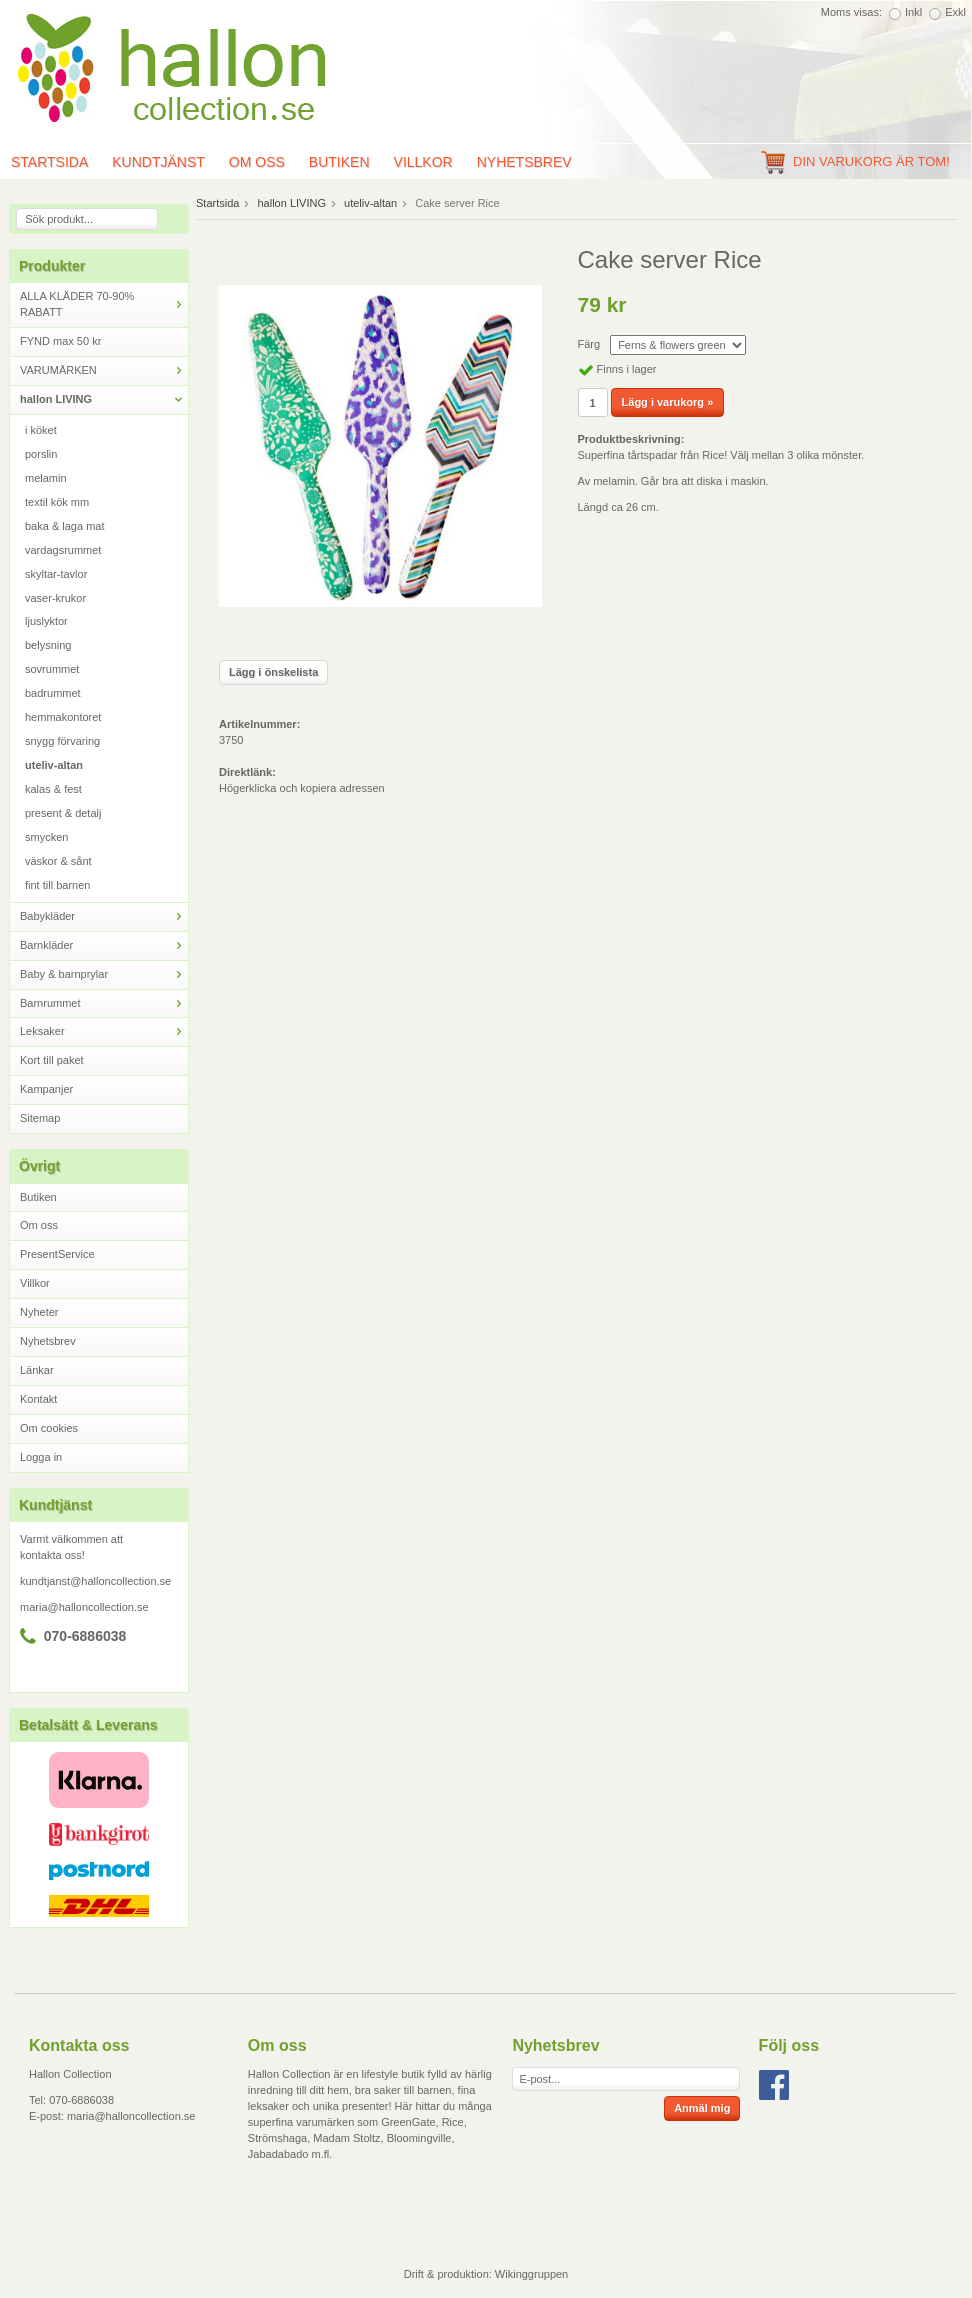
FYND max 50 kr (60, 341)
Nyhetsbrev (524, 162)
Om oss (257, 162)
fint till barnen (57, 885)
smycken (46, 837)
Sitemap (40, 1118)
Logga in (41, 1457)
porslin (41, 454)
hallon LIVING (104, 399)
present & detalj (63, 813)
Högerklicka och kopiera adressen (302, 788)
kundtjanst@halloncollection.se (95, 1581)
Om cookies (49, 1428)
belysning (48, 645)
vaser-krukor (55, 598)
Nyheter (39, 1312)
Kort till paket (52, 1060)
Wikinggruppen (531, 2274)
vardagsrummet (63, 550)
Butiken (339, 162)
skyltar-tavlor (56, 574)
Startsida (217, 203)
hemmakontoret (63, 717)
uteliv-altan (54, 765)
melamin (46, 478)
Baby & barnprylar (104, 974)
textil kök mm (57, 502)
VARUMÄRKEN (104, 370)
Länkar (37, 1370)
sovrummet (52, 669)
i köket (41, 430)
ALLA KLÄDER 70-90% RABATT (104, 304)
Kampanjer (46, 1089)
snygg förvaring (62, 741)
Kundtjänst (158, 162)
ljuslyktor (46, 621)
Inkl (913, 12)
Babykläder (104, 916)
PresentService (57, 1254)
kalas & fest (53, 789)
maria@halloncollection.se (84, 1607)
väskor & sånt (58, 861)
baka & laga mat (65, 526)
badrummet (53, 693)
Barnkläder (104, 945)
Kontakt (38, 1399)
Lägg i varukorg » (668, 402)
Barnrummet (104, 1003)
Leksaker (104, 1031)
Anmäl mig (702, 2108)
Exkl (955, 12)
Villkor (423, 162)
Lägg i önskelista (273, 672)
